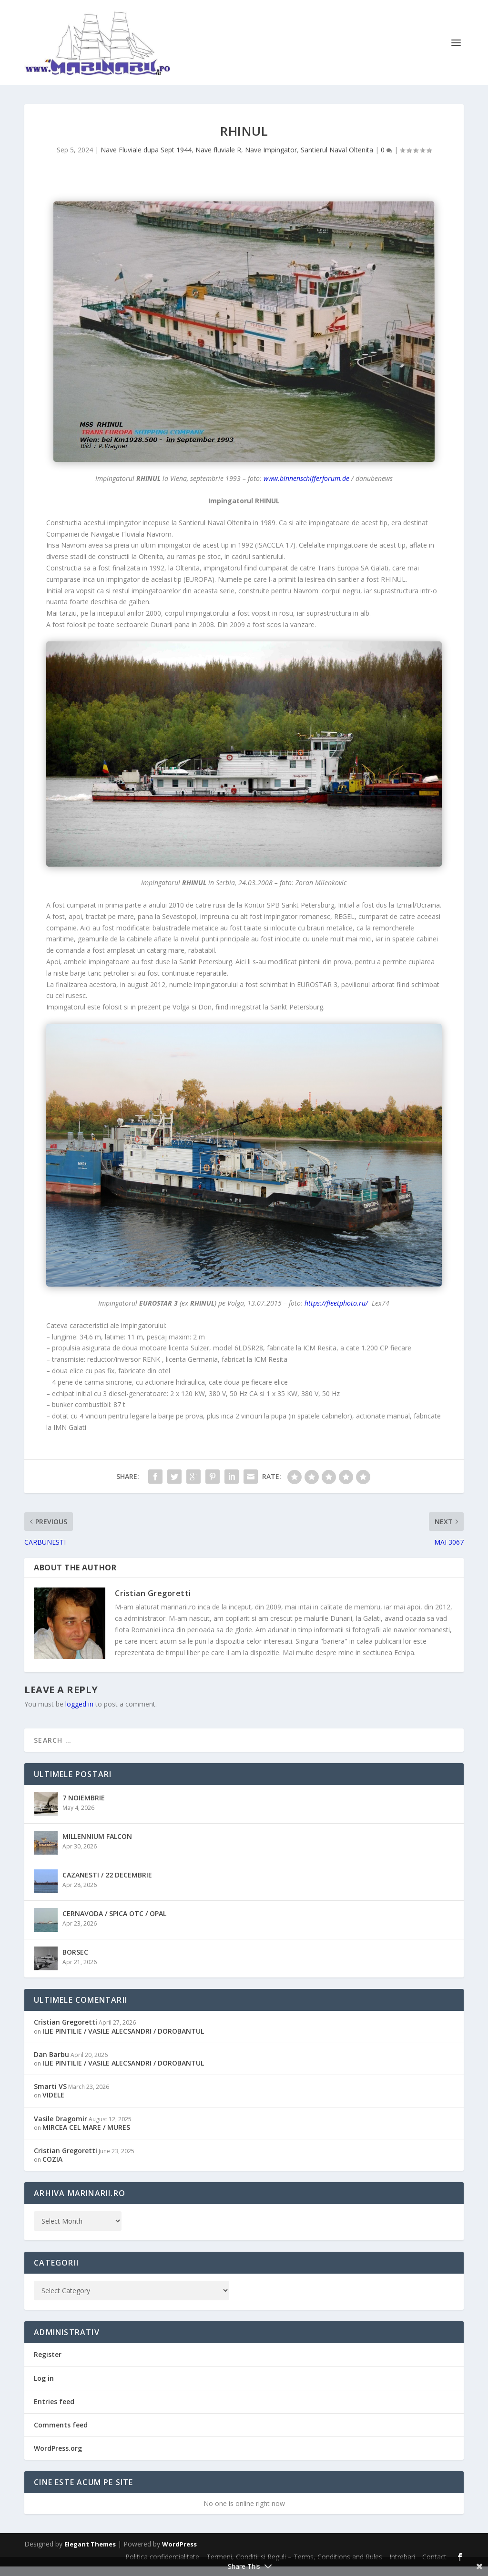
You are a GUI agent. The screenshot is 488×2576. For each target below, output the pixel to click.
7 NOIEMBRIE (83, 1807)
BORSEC (75, 1961)
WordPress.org (58, 2457)
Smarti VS (50, 2095)
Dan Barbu (51, 2063)
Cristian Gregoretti (153, 1603)
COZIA (52, 2168)
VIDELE (53, 2104)
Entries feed (54, 2410)
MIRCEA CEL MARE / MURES (86, 2136)
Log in (44, 2387)
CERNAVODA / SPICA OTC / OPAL (114, 1922)
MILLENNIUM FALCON (97, 1845)
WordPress (179, 2553)
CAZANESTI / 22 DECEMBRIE (107, 1884)
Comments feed (61, 2434)
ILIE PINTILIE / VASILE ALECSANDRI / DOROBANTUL (123, 2040)
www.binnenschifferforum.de (306, 487)
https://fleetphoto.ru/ (336, 1312)
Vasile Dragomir (60, 2127)
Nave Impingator (271, 159)
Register (47, 2363)
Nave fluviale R (218, 159)
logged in (79, 1713)
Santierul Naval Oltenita (337, 159)
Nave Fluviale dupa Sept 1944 (146, 159)
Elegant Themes (90, 2553)
